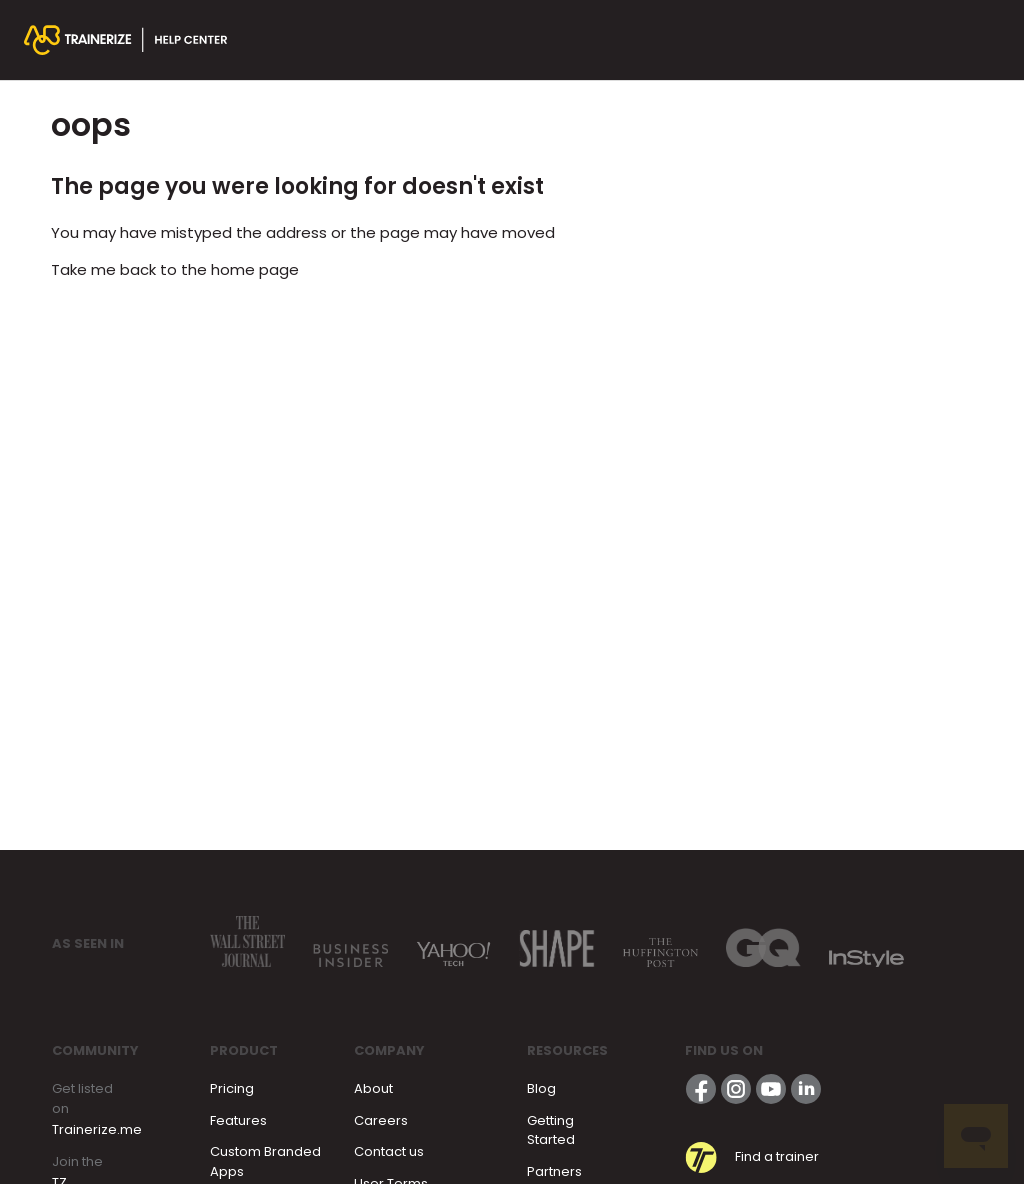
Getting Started (551, 1130)
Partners (554, 1171)
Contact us (389, 1151)
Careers (381, 1120)
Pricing (232, 1088)
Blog (541, 1088)
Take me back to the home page (175, 269)
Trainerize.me (97, 1129)
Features (238, 1120)
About (373, 1088)
